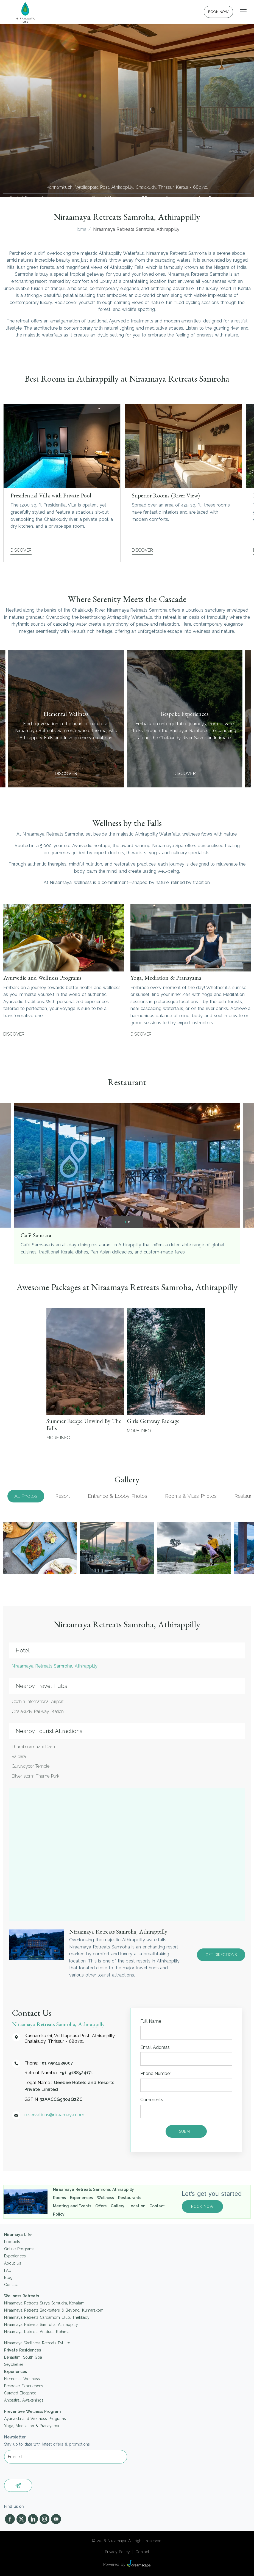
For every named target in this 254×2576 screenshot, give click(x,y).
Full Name (150, 2021)
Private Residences (22, 2350)
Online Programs (19, 2249)
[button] (125, 1221)
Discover (21, 550)
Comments (151, 2099)
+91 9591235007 (56, 2063)
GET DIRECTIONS (221, 1955)
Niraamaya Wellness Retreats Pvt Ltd (37, 2343)
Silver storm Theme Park (35, 1776)
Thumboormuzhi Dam (33, 1746)
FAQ (8, 2270)
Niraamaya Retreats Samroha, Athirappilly (54, 1666)
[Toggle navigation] (243, 12)
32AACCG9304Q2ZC (61, 2099)
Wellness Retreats (21, 2296)
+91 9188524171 (145, 198)
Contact (157, 2206)
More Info (58, 1437)
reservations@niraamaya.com (213, 198)
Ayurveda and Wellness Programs (35, 2418)
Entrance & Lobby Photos (117, 1496)
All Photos (25, 1496)
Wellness (105, 2198)
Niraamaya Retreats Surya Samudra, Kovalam (44, 2303)
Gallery (117, 2206)
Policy (59, 2214)
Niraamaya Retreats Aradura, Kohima (36, 2331)
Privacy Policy (117, 2552)
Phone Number (155, 2073)
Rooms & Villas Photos (191, 1496)
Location (137, 2206)
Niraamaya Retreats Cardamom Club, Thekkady (47, 2317)
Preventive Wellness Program (32, 2411)
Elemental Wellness (22, 2379)
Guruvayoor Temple (30, 1766)
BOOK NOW (218, 12)
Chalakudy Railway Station (38, 1711)
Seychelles (14, 2364)
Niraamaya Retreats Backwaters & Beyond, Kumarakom (54, 2310)
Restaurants (129, 2198)
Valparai (19, 1756)
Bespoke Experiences (23, 2386)
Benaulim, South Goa (23, 2357)
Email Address (155, 2047)
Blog (8, 2277)
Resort (62, 1496)
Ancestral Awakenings (23, 2400)
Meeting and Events (72, 2206)
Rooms (59, 2198)
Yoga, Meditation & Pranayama (31, 2426)
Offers (101, 2206)
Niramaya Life (18, 2234)
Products (12, 2242)
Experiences (81, 2198)
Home (80, 229)
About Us (12, 2263)
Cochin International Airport (38, 1701)
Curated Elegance (20, 2393)
